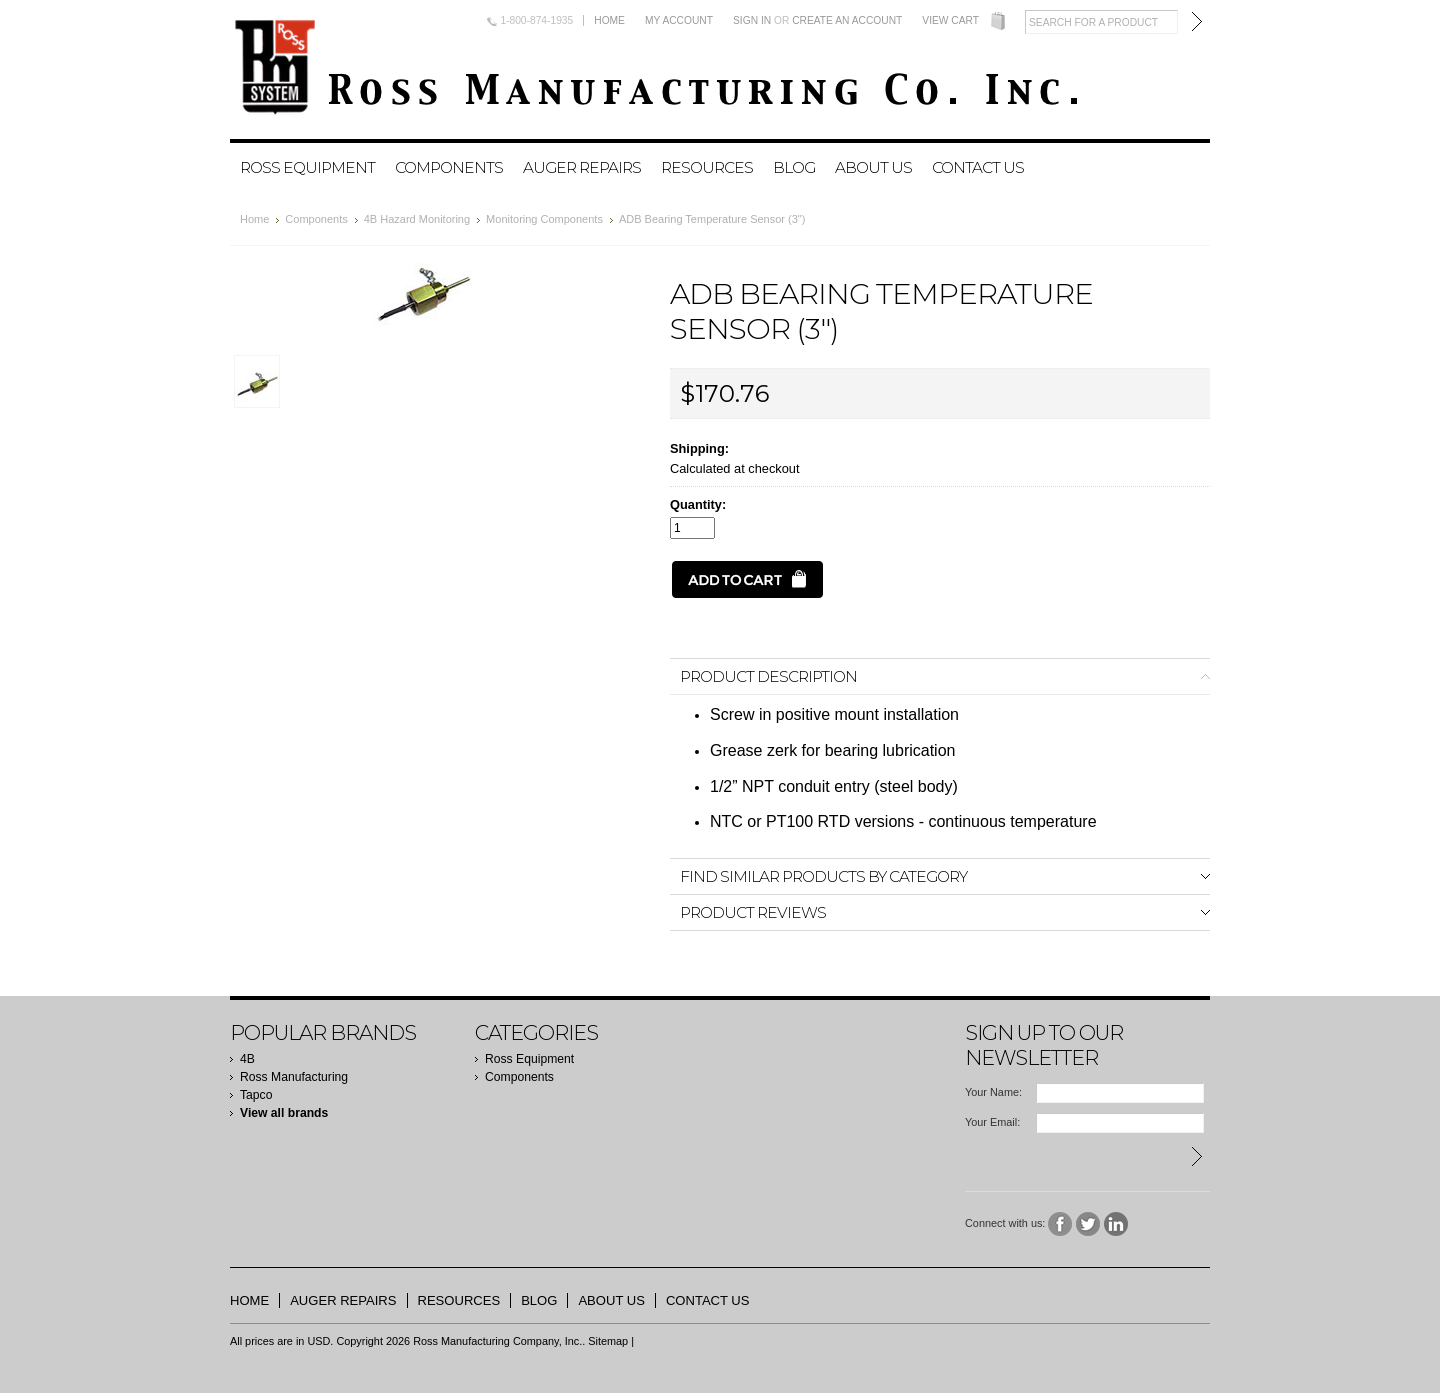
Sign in (752, 20)
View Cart (950, 20)
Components (449, 167)
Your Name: (993, 1092)
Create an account (847, 20)
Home (609, 20)
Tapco (256, 1095)
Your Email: (992, 1122)
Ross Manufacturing (294, 1077)
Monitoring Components (544, 219)
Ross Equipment (307, 167)
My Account (679, 20)
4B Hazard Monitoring (417, 219)
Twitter (1088, 1224)
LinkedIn (1116, 1224)
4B (247, 1059)
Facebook (1060, 1224)
